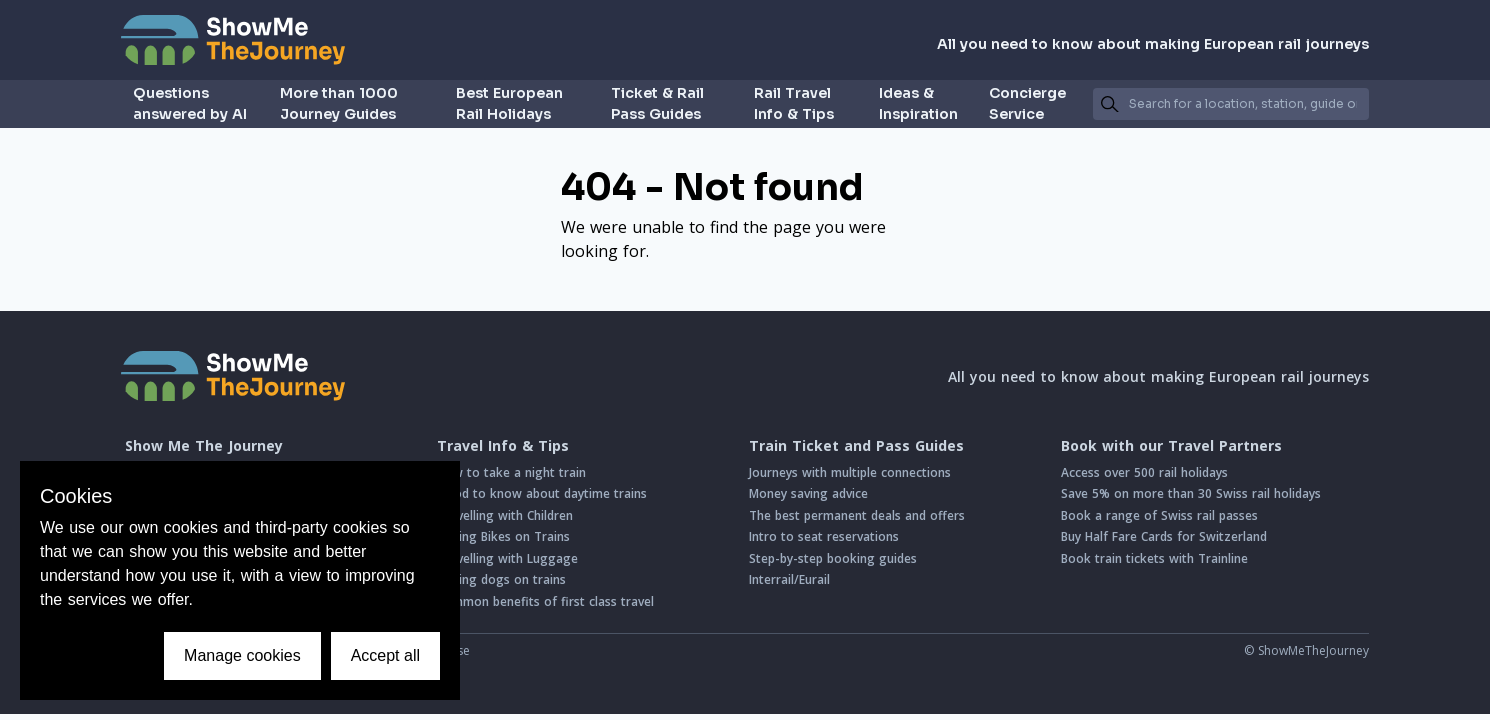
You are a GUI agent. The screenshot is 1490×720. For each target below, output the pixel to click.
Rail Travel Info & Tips (794, 103)
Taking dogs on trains (501, 579)
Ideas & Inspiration (918, 103)
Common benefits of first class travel (545, 601)
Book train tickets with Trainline (1154, 558)
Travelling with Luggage (507, 558)
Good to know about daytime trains (542, 493)
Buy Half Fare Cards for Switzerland (1164, 536)
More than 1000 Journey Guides (339, 103)
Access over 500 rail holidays (1144, 472)
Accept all (385, 655)
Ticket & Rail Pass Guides (657, 103)
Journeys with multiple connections (850, 472)
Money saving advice (808, 493)
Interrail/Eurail (789, 579)
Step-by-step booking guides (833, 558)
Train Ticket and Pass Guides (856, 446)
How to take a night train (511, 472)
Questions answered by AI (190, 103)
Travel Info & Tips (503, 446)
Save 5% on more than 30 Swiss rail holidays (1191, 493)
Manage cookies (242, 655)
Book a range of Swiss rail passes (1159, 515)
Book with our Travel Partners (1171, 446)
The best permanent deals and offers (857, 515)
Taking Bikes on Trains (503, 536)
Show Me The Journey (204, 446)
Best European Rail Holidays (509, 103)
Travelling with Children (505, 515)
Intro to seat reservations (824, 536)
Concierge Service (1027, 103)
